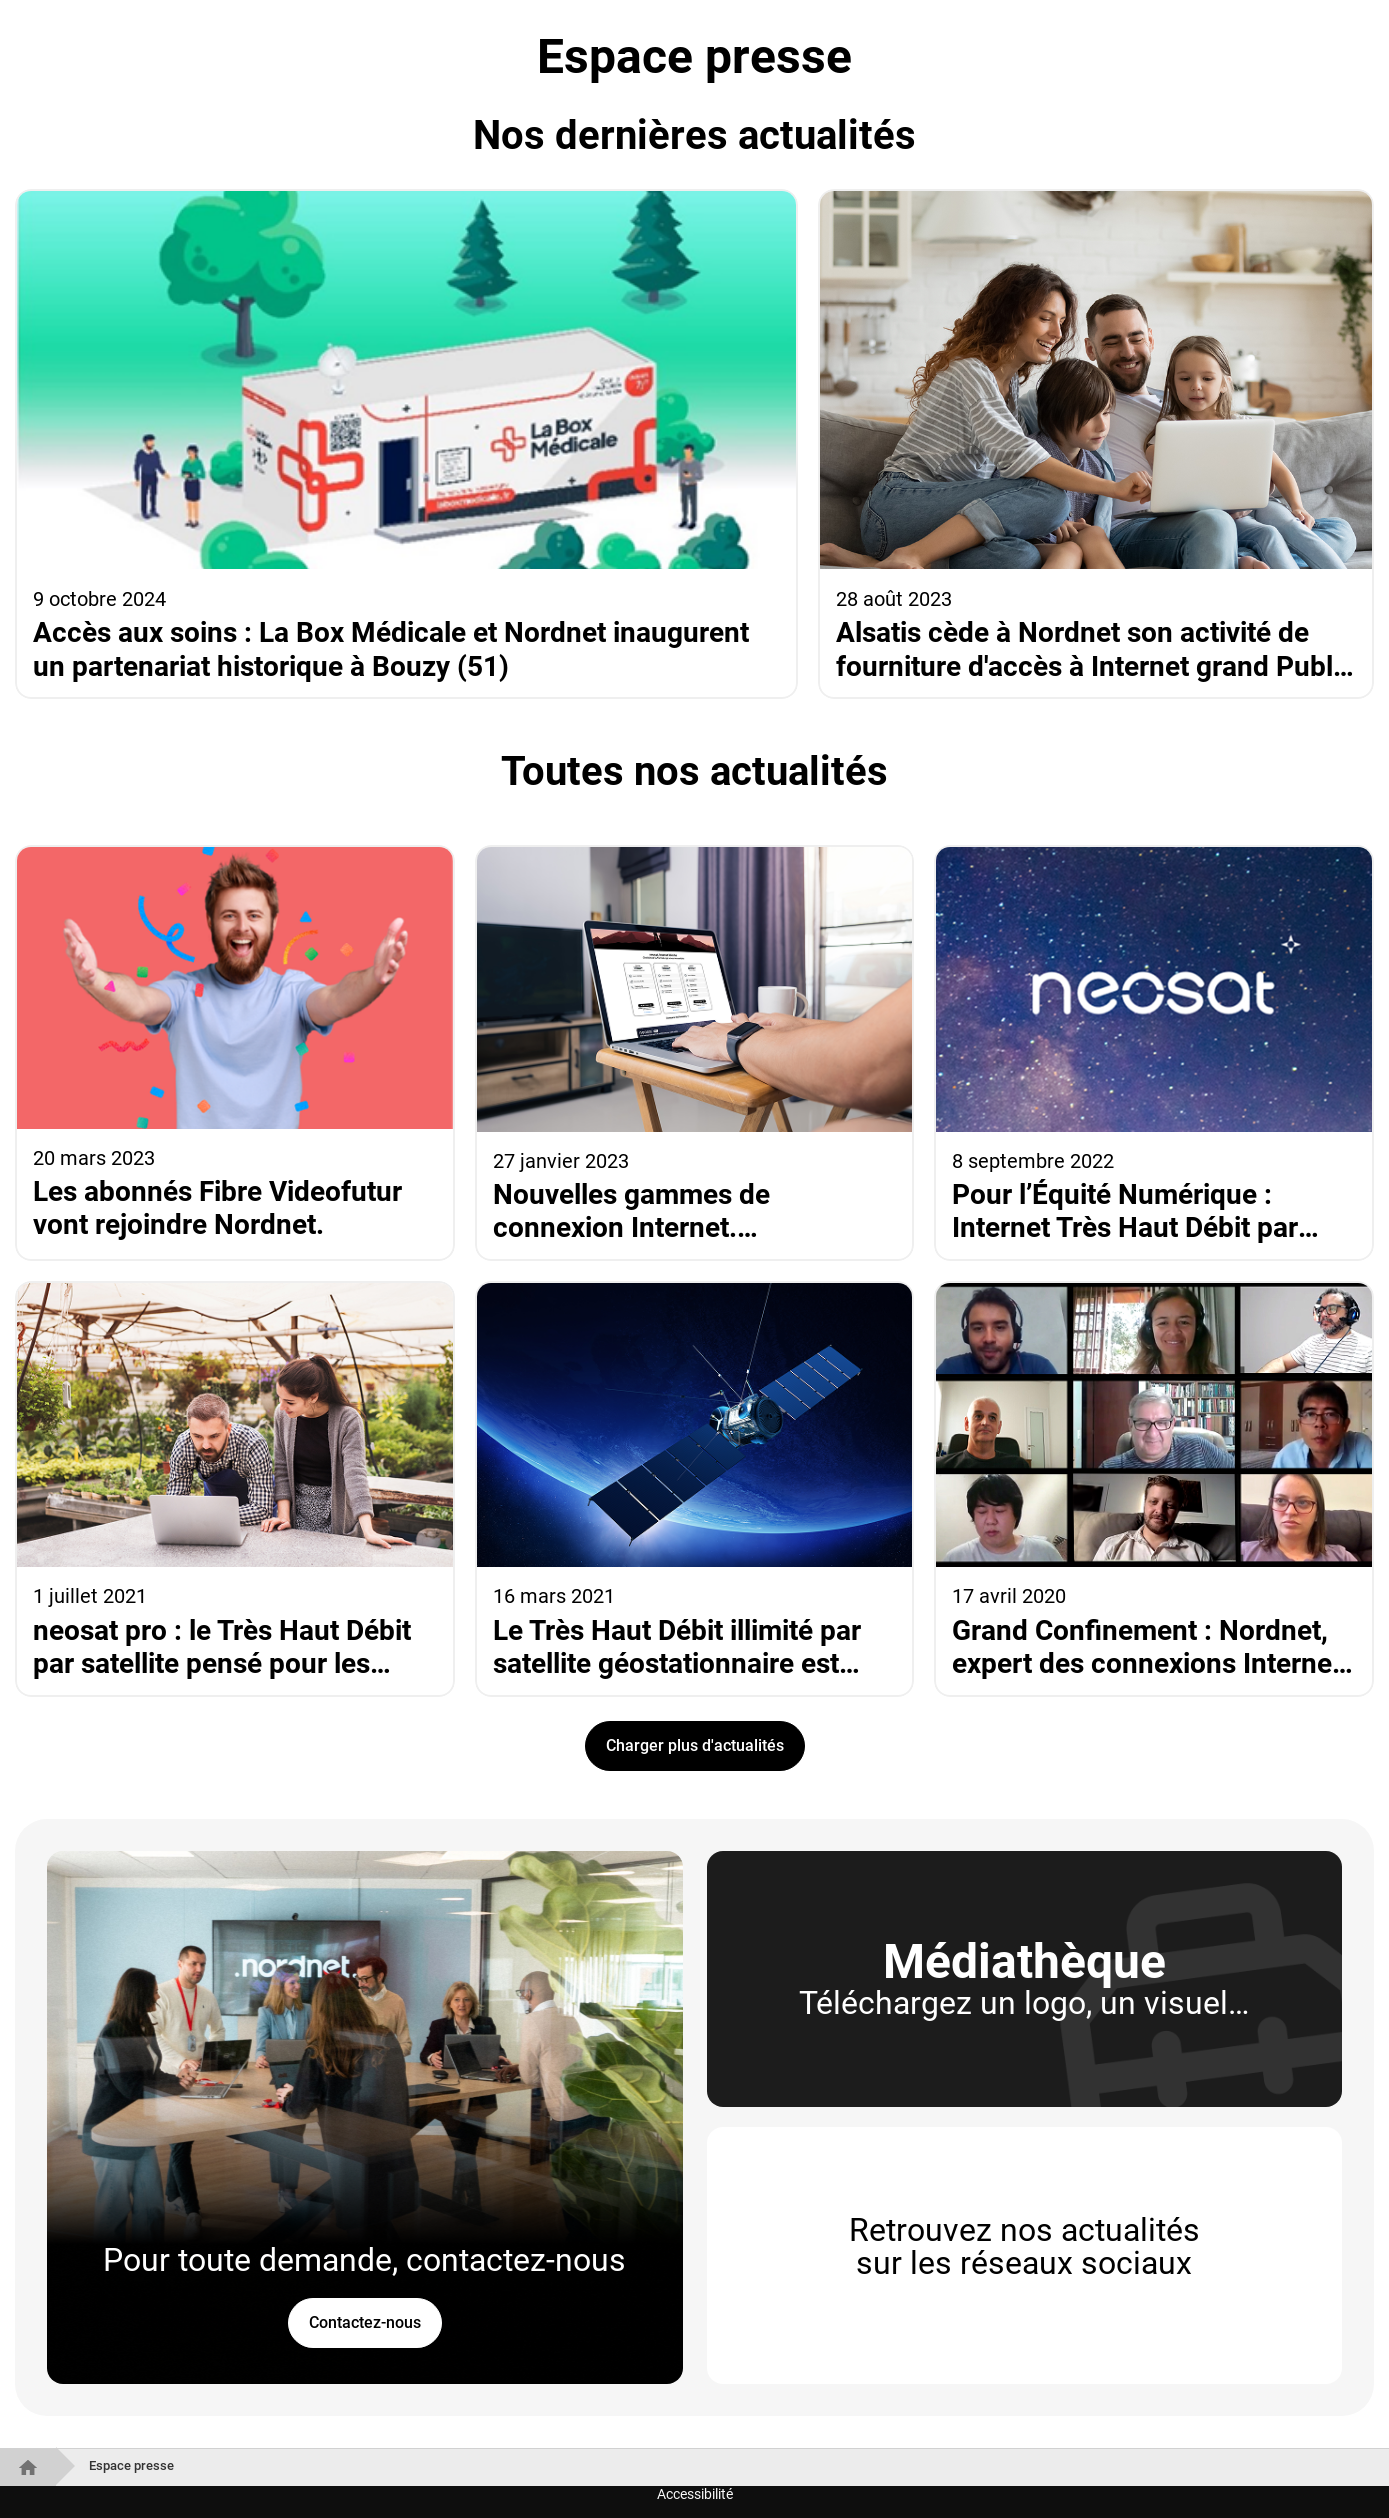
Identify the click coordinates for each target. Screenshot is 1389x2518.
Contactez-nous (365, 2322)
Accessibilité (695, 2494)
